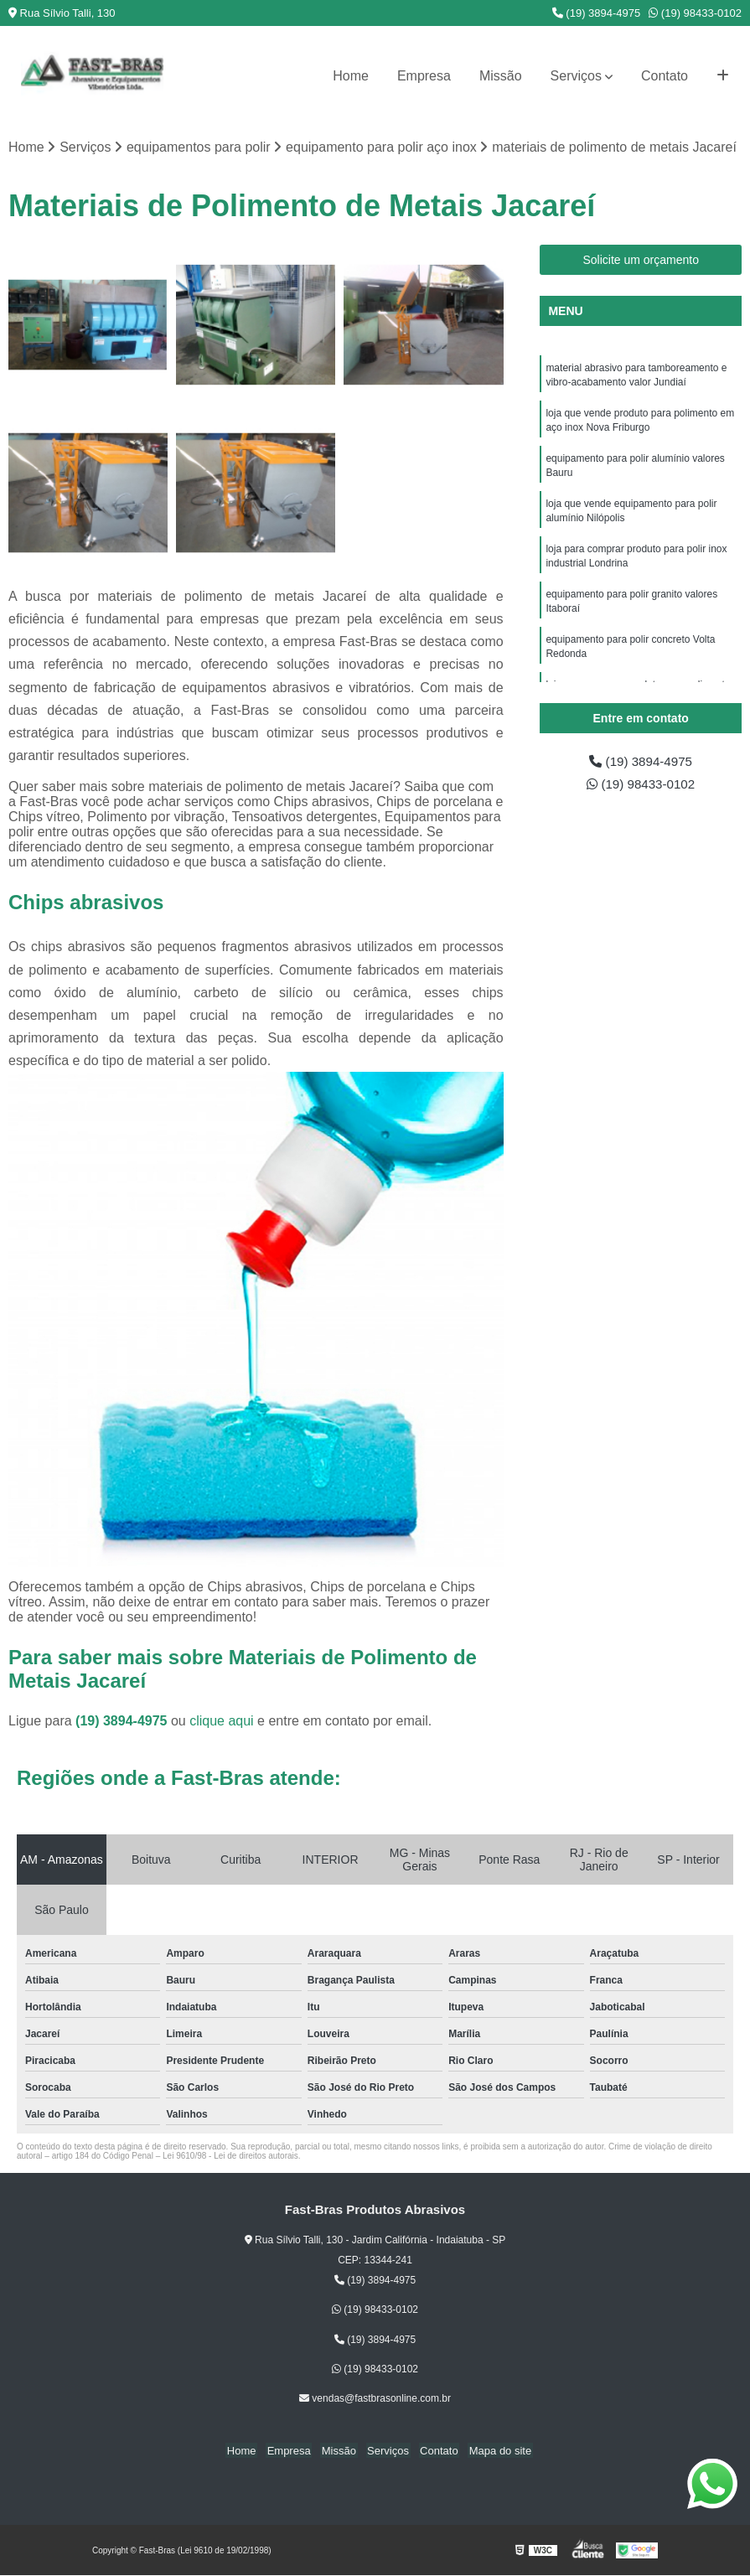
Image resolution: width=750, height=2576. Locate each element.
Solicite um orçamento (640, 260)
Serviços (576, 76)
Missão (500, 76)
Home (351, 76)
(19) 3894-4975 (596, 13)
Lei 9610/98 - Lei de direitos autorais (230, 2156)
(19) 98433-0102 (695, 13)
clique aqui (221, 1722)
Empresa (424, 76)
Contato (664, 76)
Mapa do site (494, 2450)
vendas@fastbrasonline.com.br (375, 2399)
